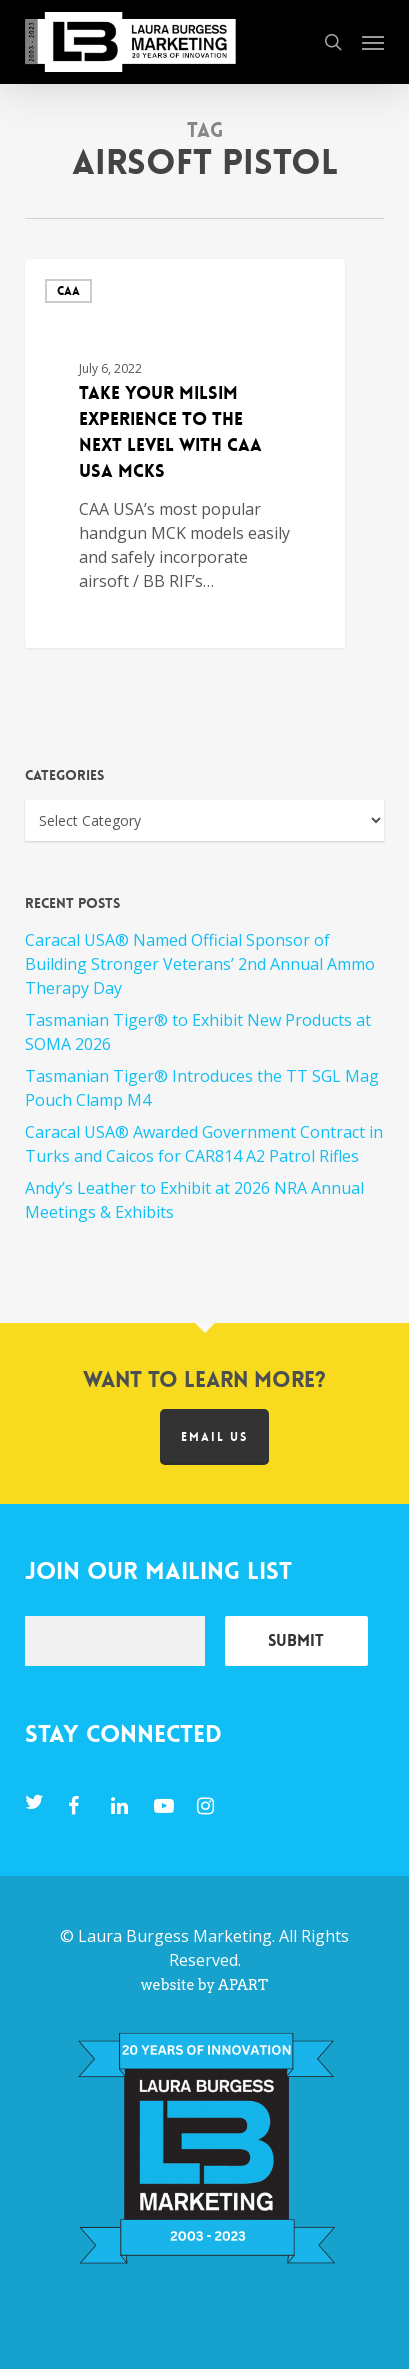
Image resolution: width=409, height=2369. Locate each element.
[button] (373, 42)
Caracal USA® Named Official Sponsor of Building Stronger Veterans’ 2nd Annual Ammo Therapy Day (200, 964)
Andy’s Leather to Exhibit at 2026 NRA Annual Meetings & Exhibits (194, 1200)
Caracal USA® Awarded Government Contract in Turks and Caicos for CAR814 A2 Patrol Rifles (204, 1144)
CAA (68, 291)
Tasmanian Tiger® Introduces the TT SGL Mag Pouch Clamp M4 (202, 1088)
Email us (214, 1437)
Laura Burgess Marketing (175, 1936)
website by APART (204, 1985)
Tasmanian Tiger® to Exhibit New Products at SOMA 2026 (198, 1032)
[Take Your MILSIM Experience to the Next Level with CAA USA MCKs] (185, 453)
